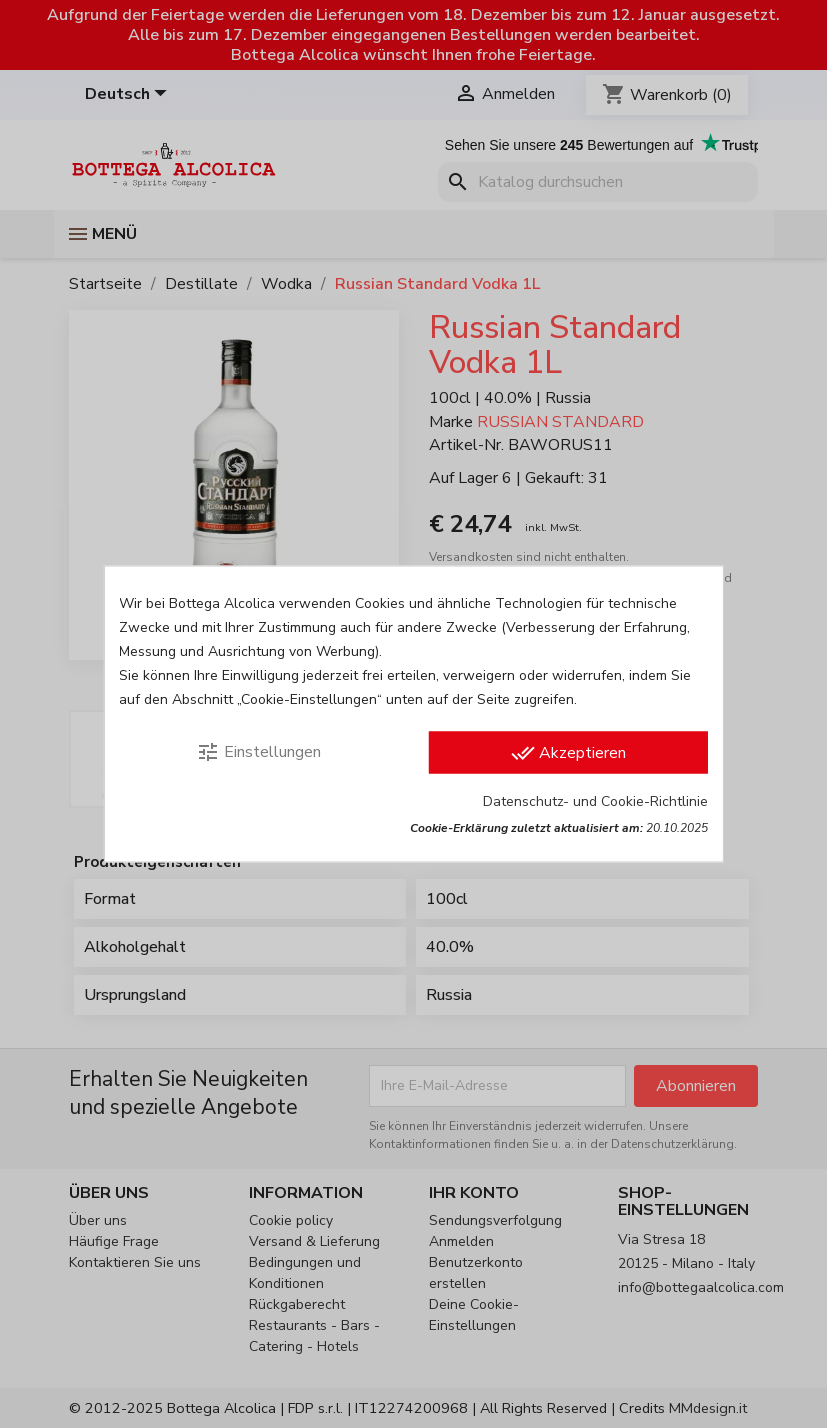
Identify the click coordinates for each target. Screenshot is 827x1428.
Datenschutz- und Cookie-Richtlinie (595, 801)
